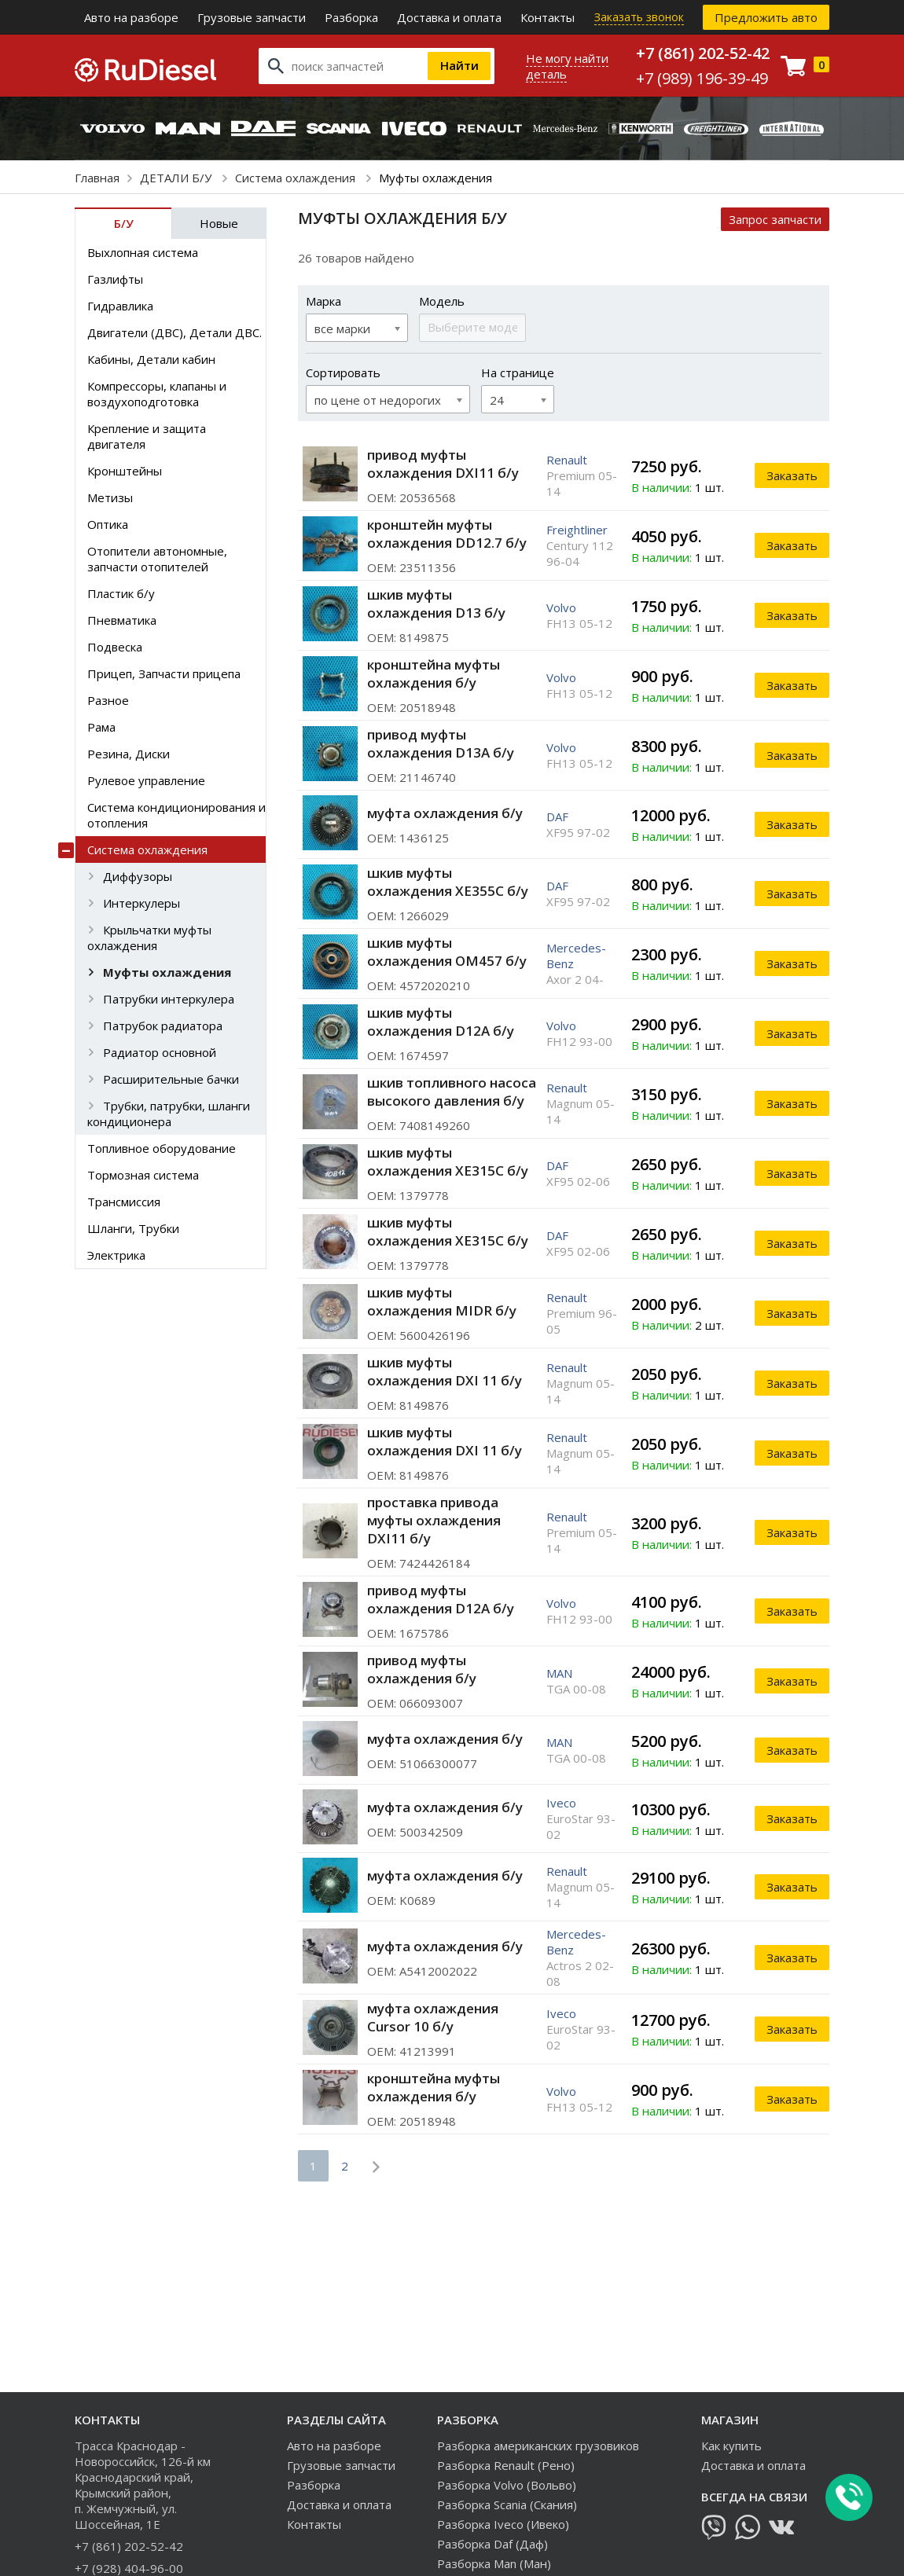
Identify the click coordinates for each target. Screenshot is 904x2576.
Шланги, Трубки (133, 1228)
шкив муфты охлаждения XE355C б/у (447, 882)
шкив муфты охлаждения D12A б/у (440, 1022)
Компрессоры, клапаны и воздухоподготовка (156, 393)
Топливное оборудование (161, 1148)
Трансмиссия (123, 1201)
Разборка (351, 17)
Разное (108, 700)
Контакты (547, 17)
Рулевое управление (146, 780)
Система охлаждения (296, 177)
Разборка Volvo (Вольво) (506, 2485)
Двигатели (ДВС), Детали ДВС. (174, 332)
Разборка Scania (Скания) (507, 2504)
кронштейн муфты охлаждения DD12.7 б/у (447, 534)
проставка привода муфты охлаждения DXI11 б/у (434, 1520)
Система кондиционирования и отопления (176, 815)
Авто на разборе (131, 17)
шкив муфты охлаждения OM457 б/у (447, 952)
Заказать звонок (639, 16)
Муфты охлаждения (167, 972)
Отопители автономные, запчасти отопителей (157, 558)
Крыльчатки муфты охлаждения (149, 937)
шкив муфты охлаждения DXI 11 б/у (444, 1371)
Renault (566, 460)
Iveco (561, 1803)
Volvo (561, 607)
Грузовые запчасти (251, 17)
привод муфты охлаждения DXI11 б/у (443, 464)
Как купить (731, 2445)
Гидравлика (120, 306)
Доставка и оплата (449, 17)
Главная (97, 177)
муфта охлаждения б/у (445, 813)
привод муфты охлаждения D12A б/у (440, 1599)
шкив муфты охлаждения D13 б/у (436, 603)
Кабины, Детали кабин (151, 359)
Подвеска (114, 647)
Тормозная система (143, 1175)
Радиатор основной (159, 1052)
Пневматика (121, 620)
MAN (559, 1673)
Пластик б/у (121, 593)
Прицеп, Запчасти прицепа (164, 673)
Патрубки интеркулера (168, 999)
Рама (101, 727)
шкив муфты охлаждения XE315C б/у (447, 1161)
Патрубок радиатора (162, 1025)
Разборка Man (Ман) (494, 2563)
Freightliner (577, 530)
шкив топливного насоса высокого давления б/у (451, 1091)
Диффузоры (137, 876)
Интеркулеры (141, 903)
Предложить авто (766, 17)
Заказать (792, 475)
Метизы (110, 497)
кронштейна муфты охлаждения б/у (433, 673)
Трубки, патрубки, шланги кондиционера (168, 1113)
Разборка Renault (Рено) (506, 2465)
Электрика (116, 1255)
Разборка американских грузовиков (538, 2445)
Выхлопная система (142, 252)
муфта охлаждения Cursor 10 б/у (432, 2017)
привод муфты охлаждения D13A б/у (440, 743)
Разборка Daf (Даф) (492, 2544)
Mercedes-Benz (576, 955)
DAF (557, 816)
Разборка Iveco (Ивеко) (503, 2524)
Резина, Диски (128, 753)
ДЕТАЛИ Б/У (177, 177)
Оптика (107, 524)
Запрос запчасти (775, 219)
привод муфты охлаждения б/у (421, 1669)
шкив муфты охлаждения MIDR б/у (441, 1301)
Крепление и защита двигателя (146, 436)
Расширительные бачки (171, 1079)
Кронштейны (124, 471)
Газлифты (115, 279)
